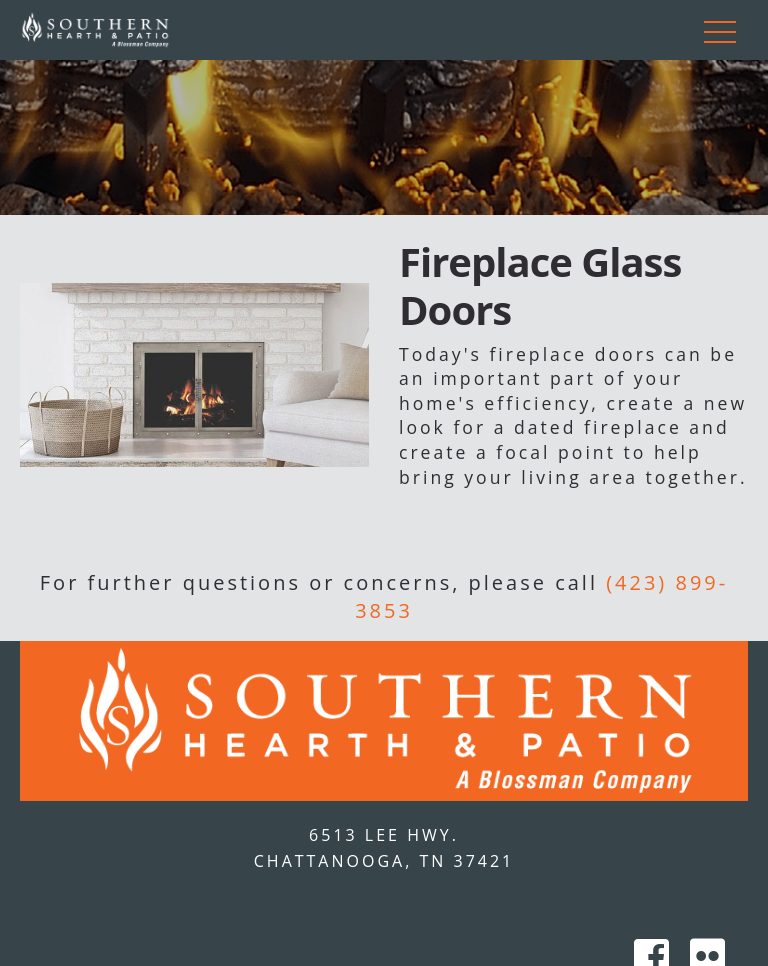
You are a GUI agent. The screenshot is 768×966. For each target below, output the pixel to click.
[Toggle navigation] (720, 30)
